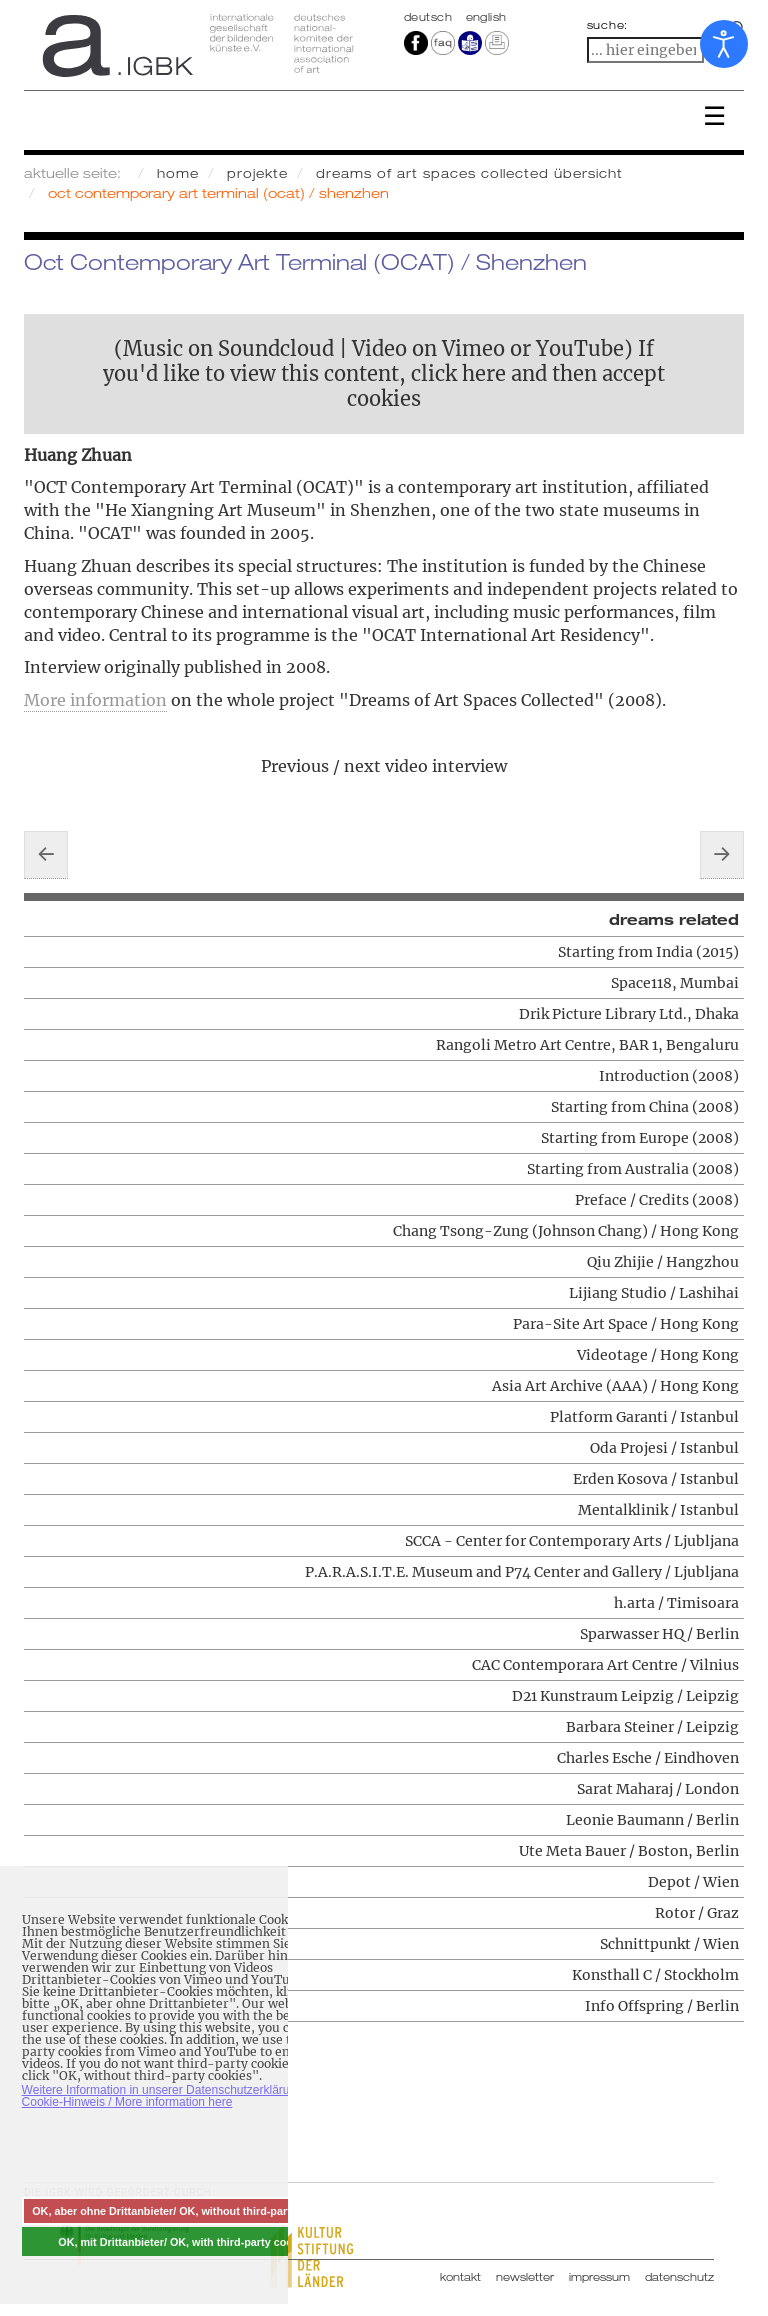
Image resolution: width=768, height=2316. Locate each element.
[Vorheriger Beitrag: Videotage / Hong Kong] (46, 855)
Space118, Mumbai (675, 983)
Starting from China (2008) (645, 1107)
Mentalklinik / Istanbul (658, 1510)
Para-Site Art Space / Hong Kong (626, 1324)
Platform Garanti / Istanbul (644, 1417)
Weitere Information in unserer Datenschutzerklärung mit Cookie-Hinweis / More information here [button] (172, 2096)
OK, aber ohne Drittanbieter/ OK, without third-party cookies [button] (186, 2211)
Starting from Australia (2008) (633, 1169)
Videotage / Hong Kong (658, 1355)
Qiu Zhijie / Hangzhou (663, 1262)
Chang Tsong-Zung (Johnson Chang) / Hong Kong (566, 1231)
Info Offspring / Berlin (662, 2006)
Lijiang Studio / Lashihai (654, 1293)
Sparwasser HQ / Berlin (659, 1634)
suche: (608, 25)
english (486, 17)
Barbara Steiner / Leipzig (652, 1727)
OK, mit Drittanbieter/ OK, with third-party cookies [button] (186, 2242)
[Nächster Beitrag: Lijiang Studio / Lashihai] (722, 855)
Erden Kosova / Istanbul (656, 1479)
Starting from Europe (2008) (640, 1138)
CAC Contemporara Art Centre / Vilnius (605, 1665)
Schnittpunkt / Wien (669, 1944)
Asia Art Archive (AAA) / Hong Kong (615, 1386)
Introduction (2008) (669, 1076)
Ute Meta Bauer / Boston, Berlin (629, 1851)
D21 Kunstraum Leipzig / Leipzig (625, 1696)
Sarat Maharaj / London (658, 1789)
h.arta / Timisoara (676, 1603)
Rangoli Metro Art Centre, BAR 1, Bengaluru (587, 1045)
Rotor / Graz (697, 1913)
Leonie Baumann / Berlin (652, 1820)
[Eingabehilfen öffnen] (724, 44)
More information (95, 700)
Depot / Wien (693, 1882)
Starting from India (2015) (648, 952)
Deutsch (430, 17)
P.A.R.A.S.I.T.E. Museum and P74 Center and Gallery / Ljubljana (522, 1572)
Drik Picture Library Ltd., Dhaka (629, 1014)
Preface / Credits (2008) (657, 1200)
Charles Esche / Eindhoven (648, 1758)
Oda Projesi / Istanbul (664, 1448)
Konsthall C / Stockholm (655, 1975)
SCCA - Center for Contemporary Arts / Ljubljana (572, 1541)
